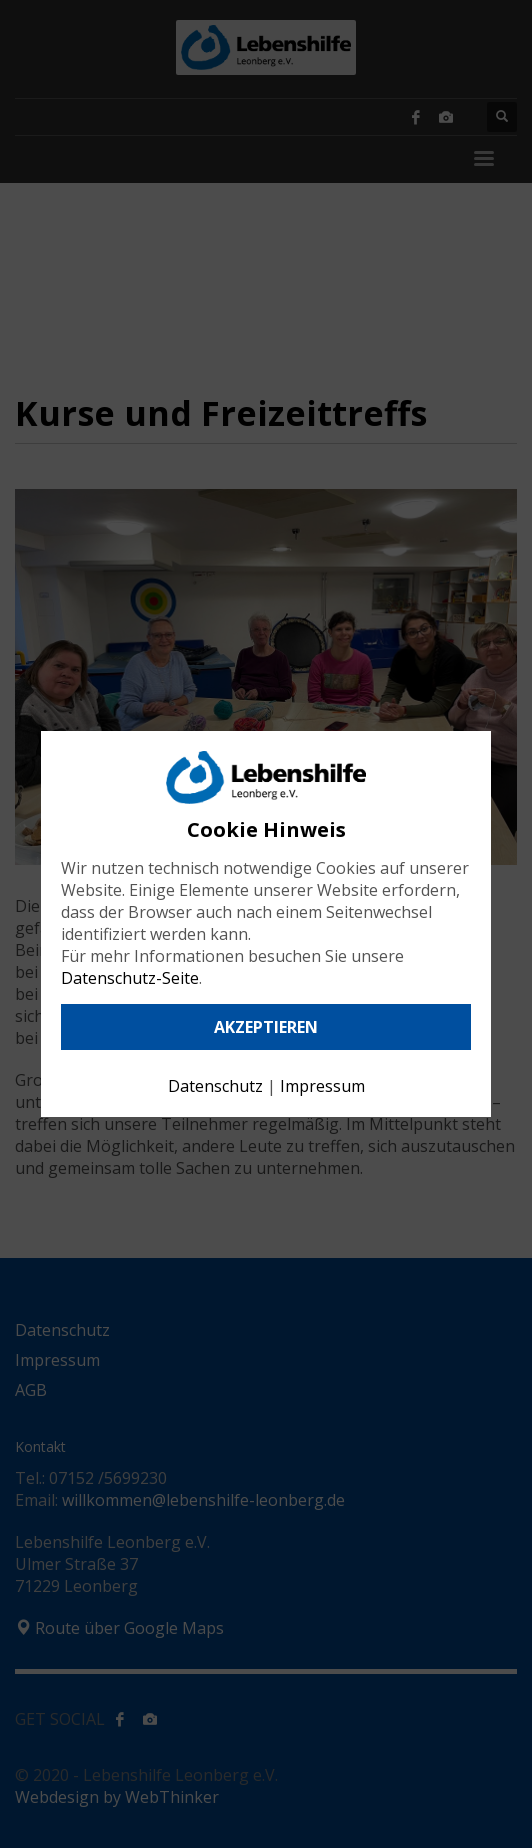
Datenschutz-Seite (130, 978)
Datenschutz (215, 1086)
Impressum (322, 1086)
